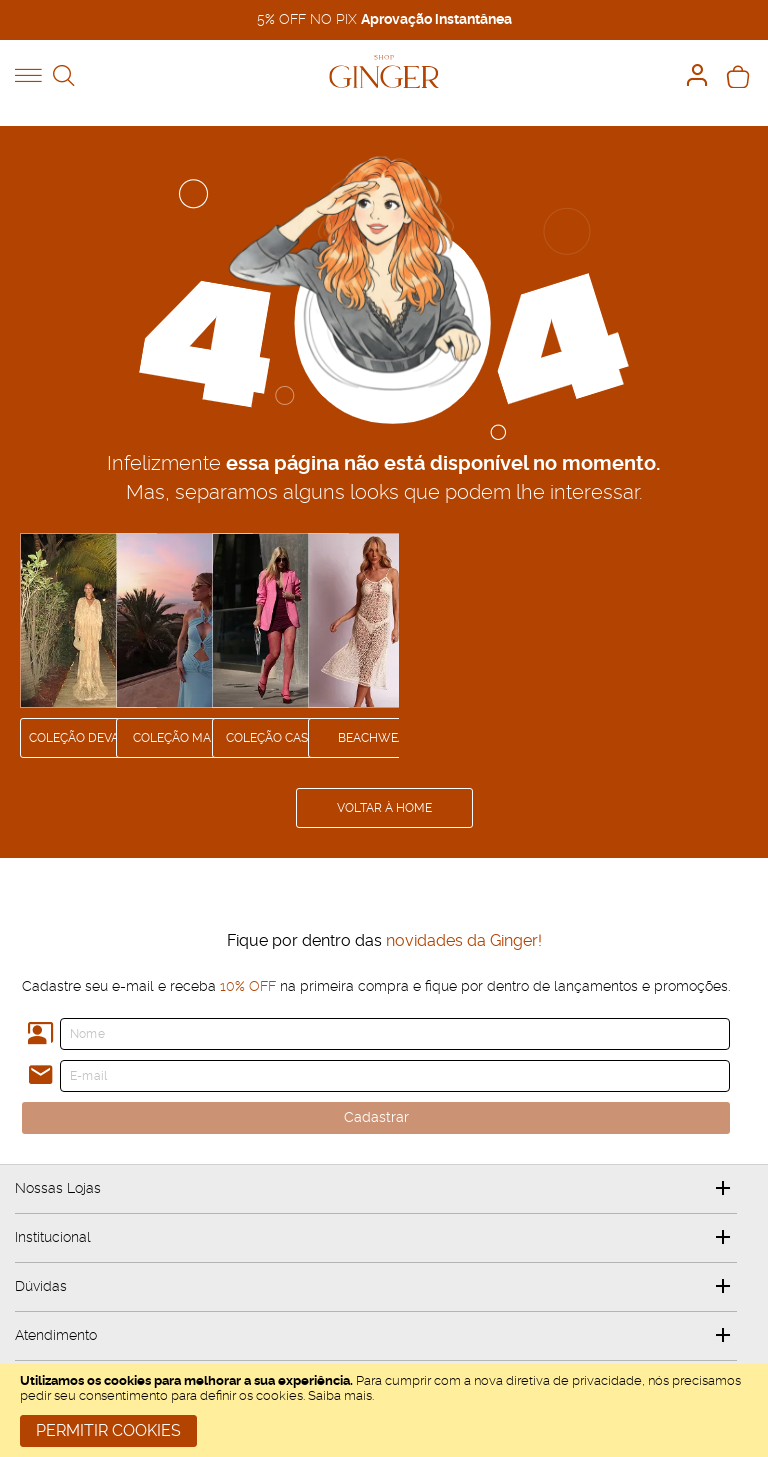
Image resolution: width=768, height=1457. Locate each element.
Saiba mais (340, 1396)
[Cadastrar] (376, 1118)
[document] (384, 1410)
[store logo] (384, 71)
